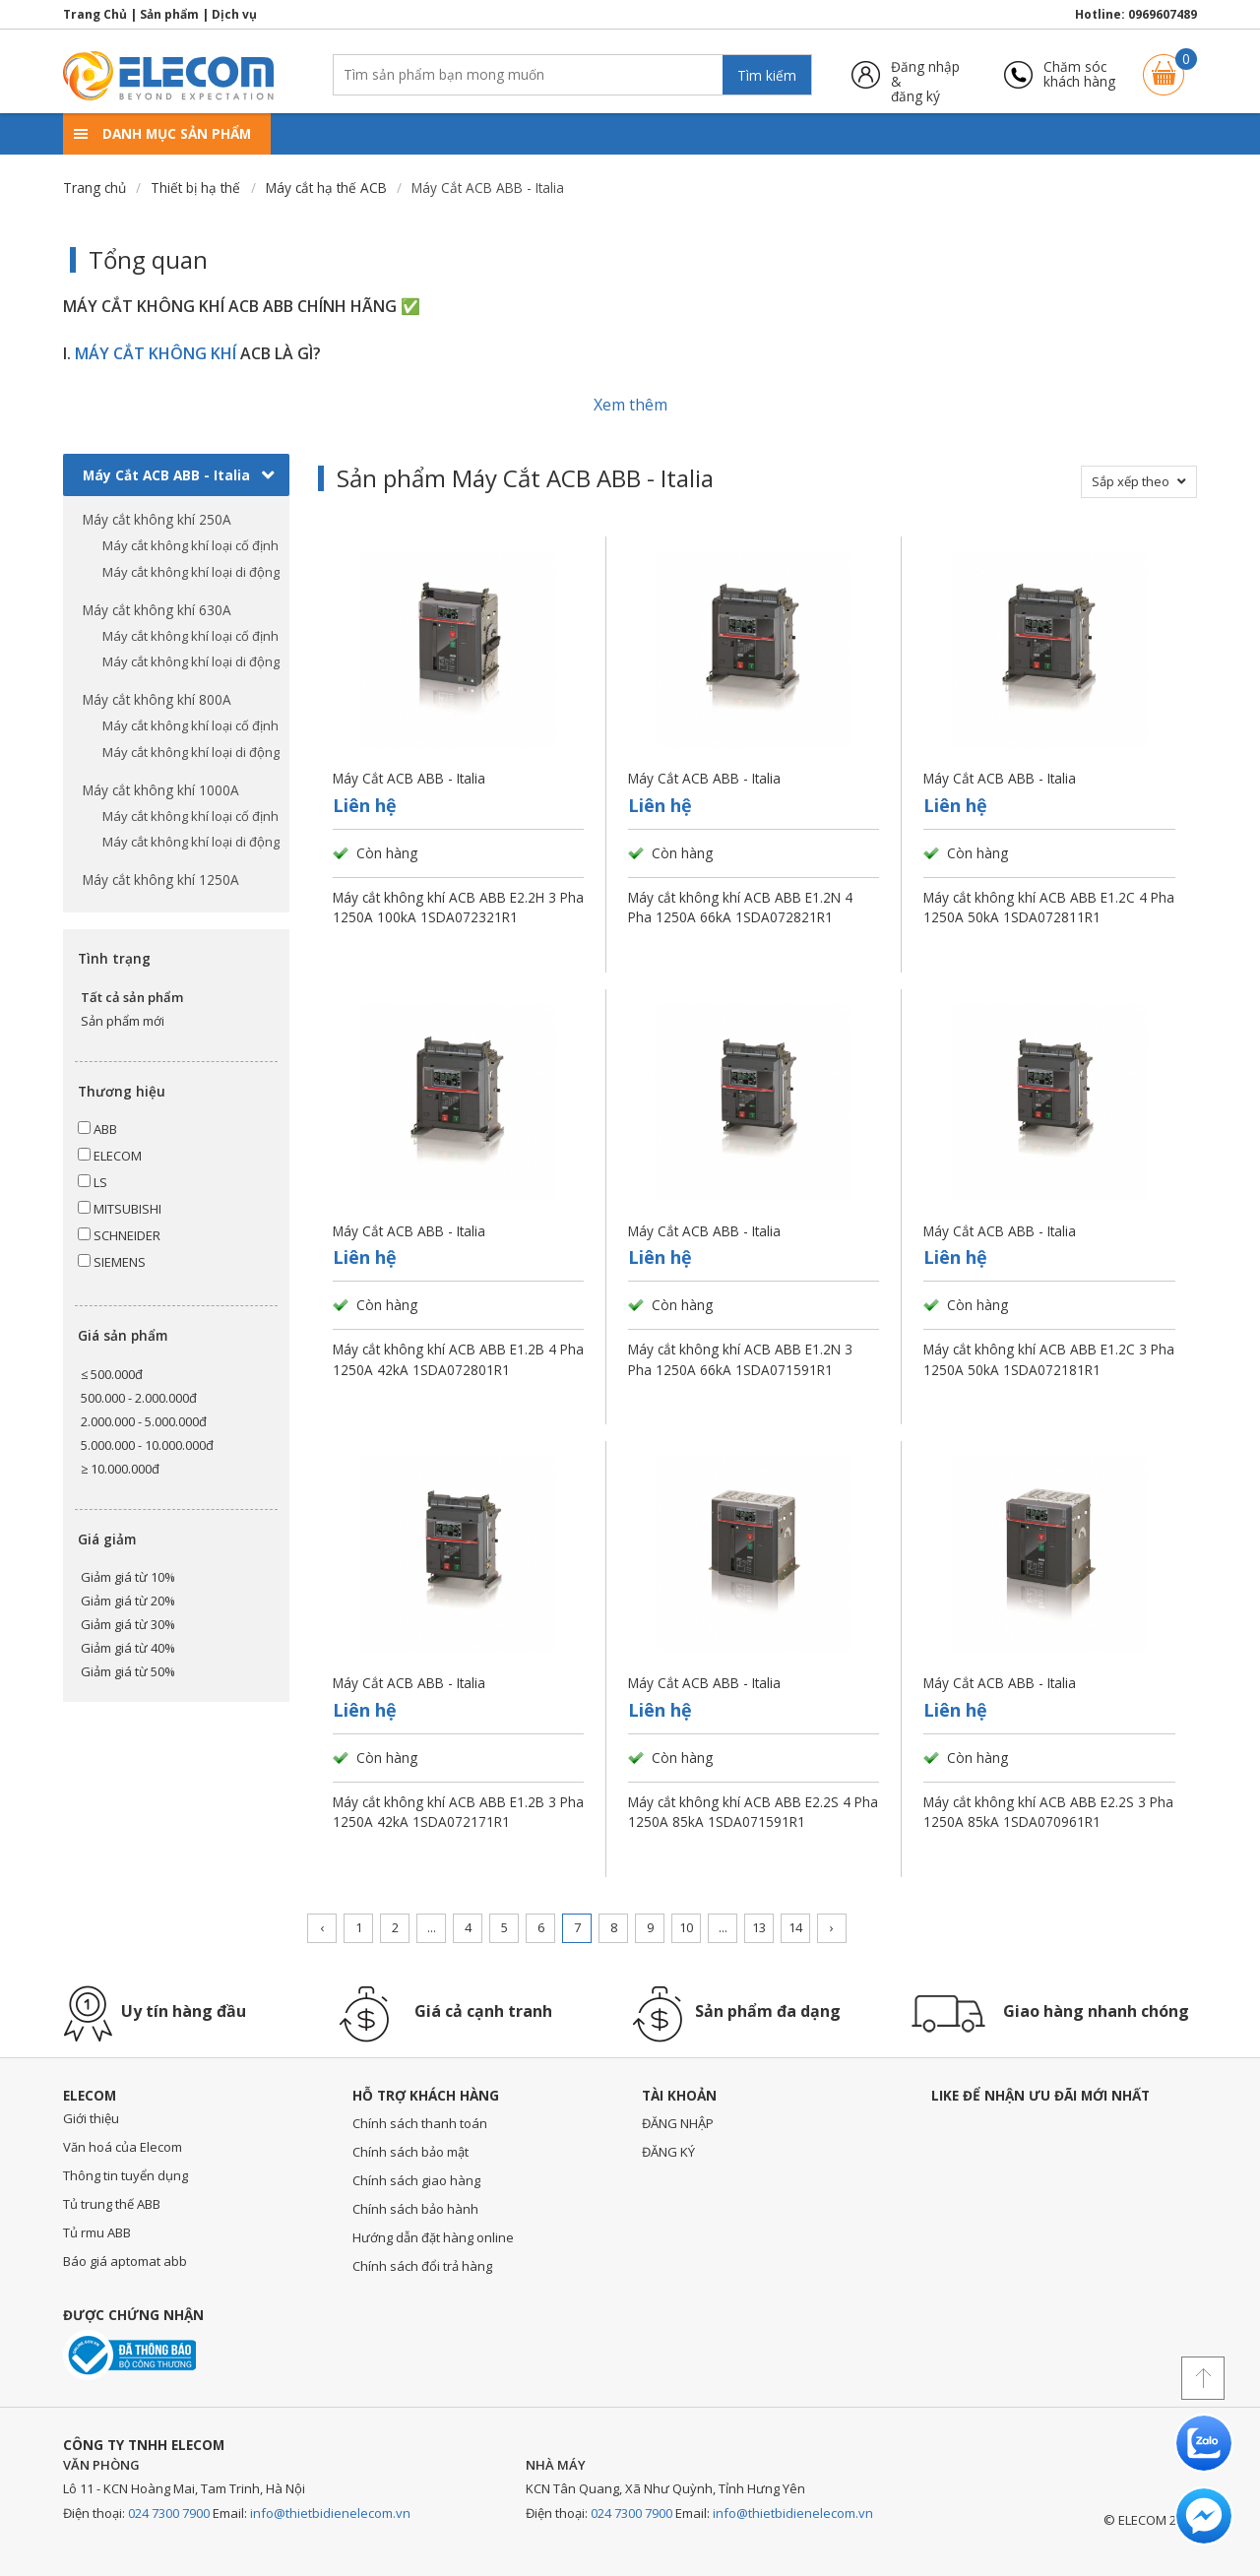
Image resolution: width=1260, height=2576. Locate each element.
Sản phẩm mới (122, 1021)
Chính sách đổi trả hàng (422, 2266)
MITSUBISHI (119, 1209)
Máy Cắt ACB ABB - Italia (179, 475)
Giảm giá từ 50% (128, 1671)
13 (759, 1927)
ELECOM (110, 1155)
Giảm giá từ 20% (128, 1600)
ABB (97, 1129)
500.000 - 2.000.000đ (139, 1398)
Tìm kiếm (766, 75)
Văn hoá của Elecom (122, 2147)
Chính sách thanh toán (419, 2123)
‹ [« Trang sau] (322, 1927)
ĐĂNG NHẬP (678, 2123)
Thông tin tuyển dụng (125, 2175)
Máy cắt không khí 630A (157, 609)
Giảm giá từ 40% (128, 1648)
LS (92, 1182)
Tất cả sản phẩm (132, 997)
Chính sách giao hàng (416, 2180)
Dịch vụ (234, 14)
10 (686, 1927)
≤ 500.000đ (112, 1374)
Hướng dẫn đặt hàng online (433, 2237)
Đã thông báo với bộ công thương (129, 2355)
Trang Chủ (95, 14)
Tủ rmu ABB (97, 2232)
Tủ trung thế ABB (111, 2204)
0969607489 (1162, 14)
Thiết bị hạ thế (195, 187)
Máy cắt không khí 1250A (161, 879)
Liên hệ (365, 805)
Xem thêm (630, 404)
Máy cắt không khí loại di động (191, 572)
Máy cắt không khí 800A (157, 699)
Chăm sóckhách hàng (1079, 74)
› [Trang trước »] (832, 1927)
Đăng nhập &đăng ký (925, 74)
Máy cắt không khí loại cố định (190, 545)
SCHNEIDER (119, 1235)
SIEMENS (112, 1262)
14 (795, 1927)
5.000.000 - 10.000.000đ (147, 1445)
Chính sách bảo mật (410, 2152)
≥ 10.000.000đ (120, 1468)
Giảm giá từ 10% (128, 1577)
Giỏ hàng (1163, 65)
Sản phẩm (169, 14)
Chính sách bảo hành (415, 2209)
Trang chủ (94, 187)
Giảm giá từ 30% (128, 1624)
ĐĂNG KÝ (668, 2152)
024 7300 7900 (169, 2513)
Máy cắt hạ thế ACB (326, 187)
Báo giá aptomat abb (125, 2261)
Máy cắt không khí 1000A (161, 790)
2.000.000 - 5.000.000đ (144, 1421)
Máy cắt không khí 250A (157, 519)
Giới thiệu (91, 2118)
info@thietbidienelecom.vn (330, 2513)
